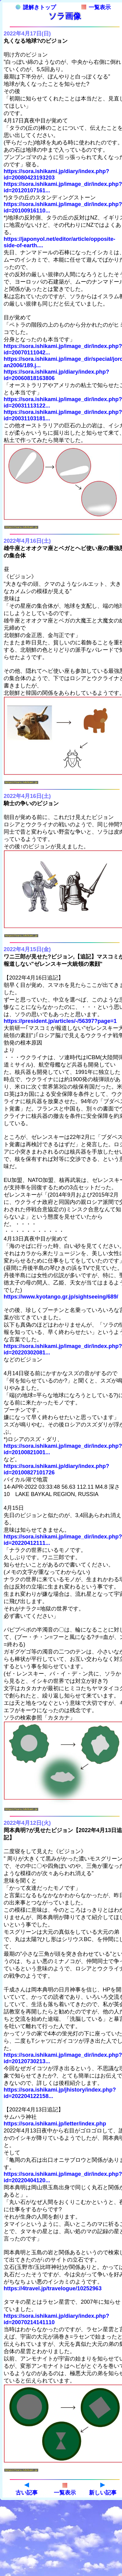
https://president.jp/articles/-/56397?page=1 (60, 1021)
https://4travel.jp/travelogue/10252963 (53, 2288)
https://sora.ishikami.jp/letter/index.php (55, 2124)
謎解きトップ (36, 7)
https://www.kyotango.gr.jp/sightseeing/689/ (61, 1297)
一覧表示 (96, 7)
